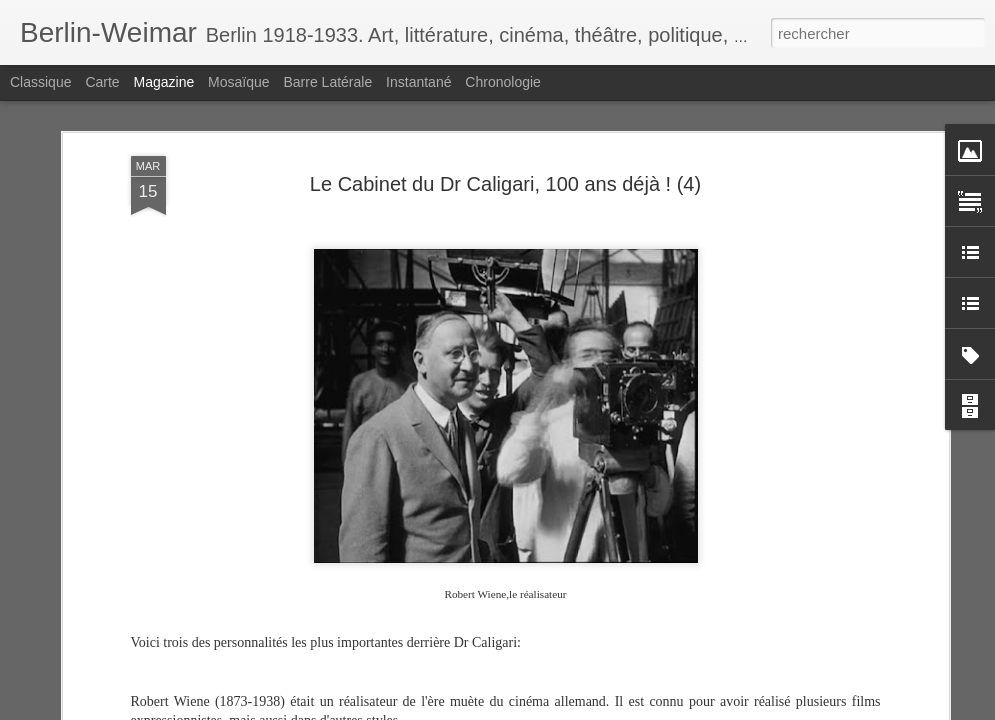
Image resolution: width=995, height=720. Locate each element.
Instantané (418, 82)
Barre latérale (327, 82)
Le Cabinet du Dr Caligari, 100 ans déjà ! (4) (505, 184)
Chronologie (503, 82)
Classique (40, 82)
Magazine (164, 82)
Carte (102, 82)
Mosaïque (238, 82)
